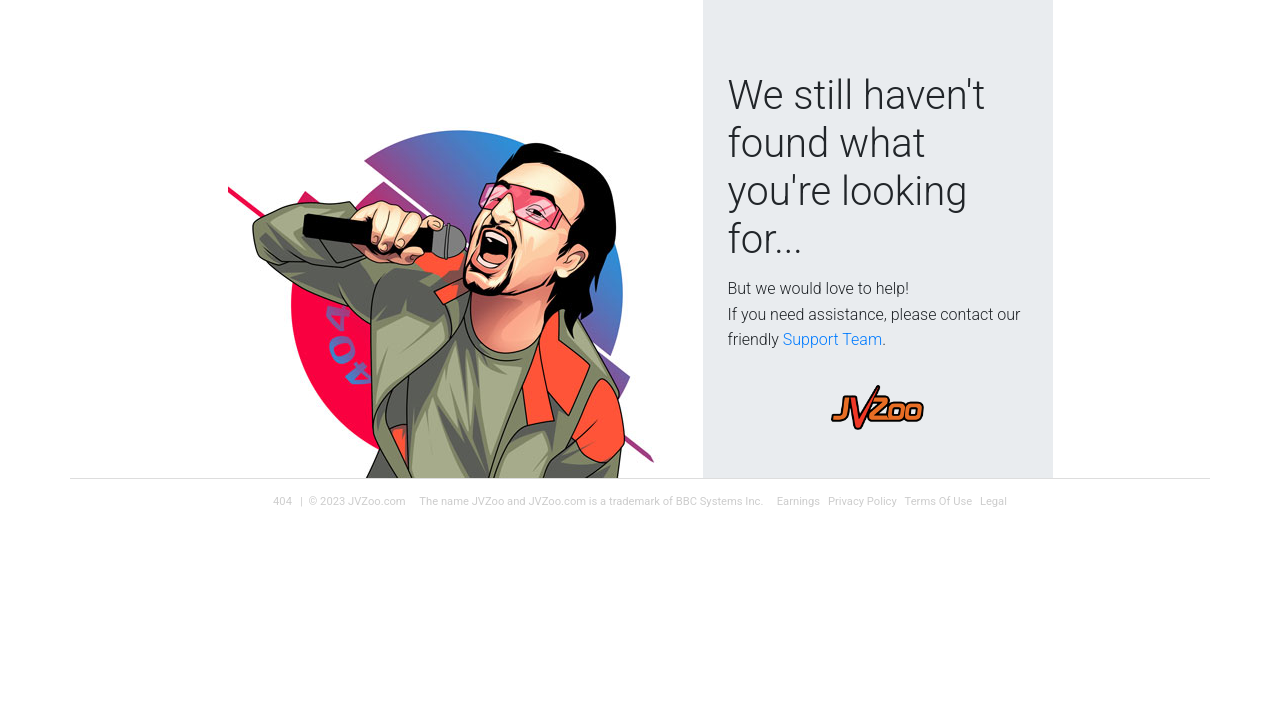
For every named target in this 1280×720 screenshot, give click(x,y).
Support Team (832, 339)
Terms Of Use (939, 501)
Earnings (798, 501)
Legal (993, 501)
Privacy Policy (862, 501)
